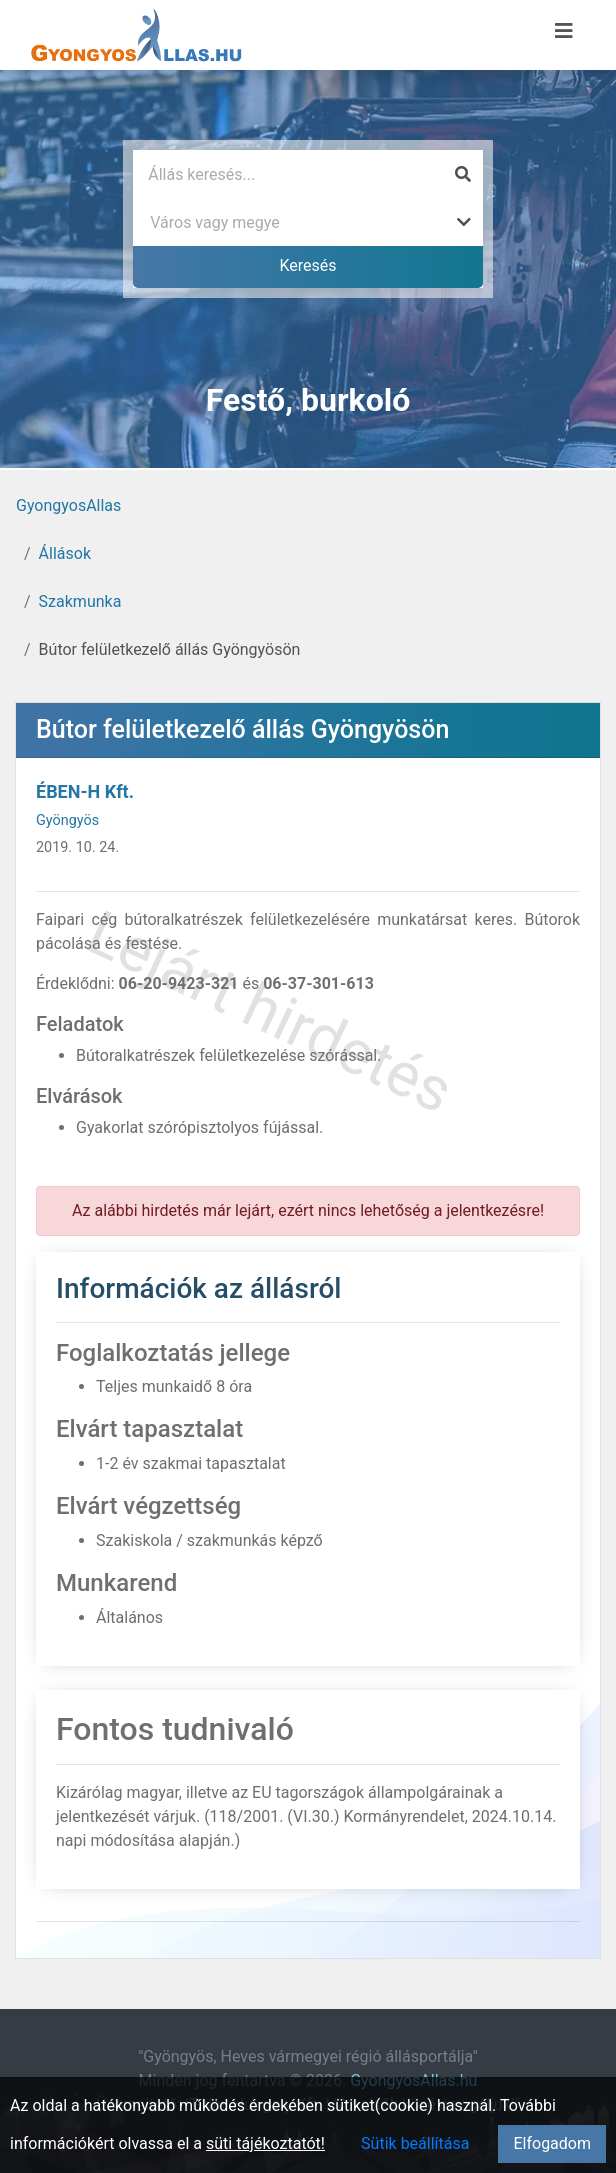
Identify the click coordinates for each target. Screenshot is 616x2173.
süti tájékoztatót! (265, 2143)
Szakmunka (80, 601)
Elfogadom (552, 2143)
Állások (65, 553)
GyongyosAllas (68, 505)
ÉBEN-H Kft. (85, 791)
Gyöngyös (67, 820)
